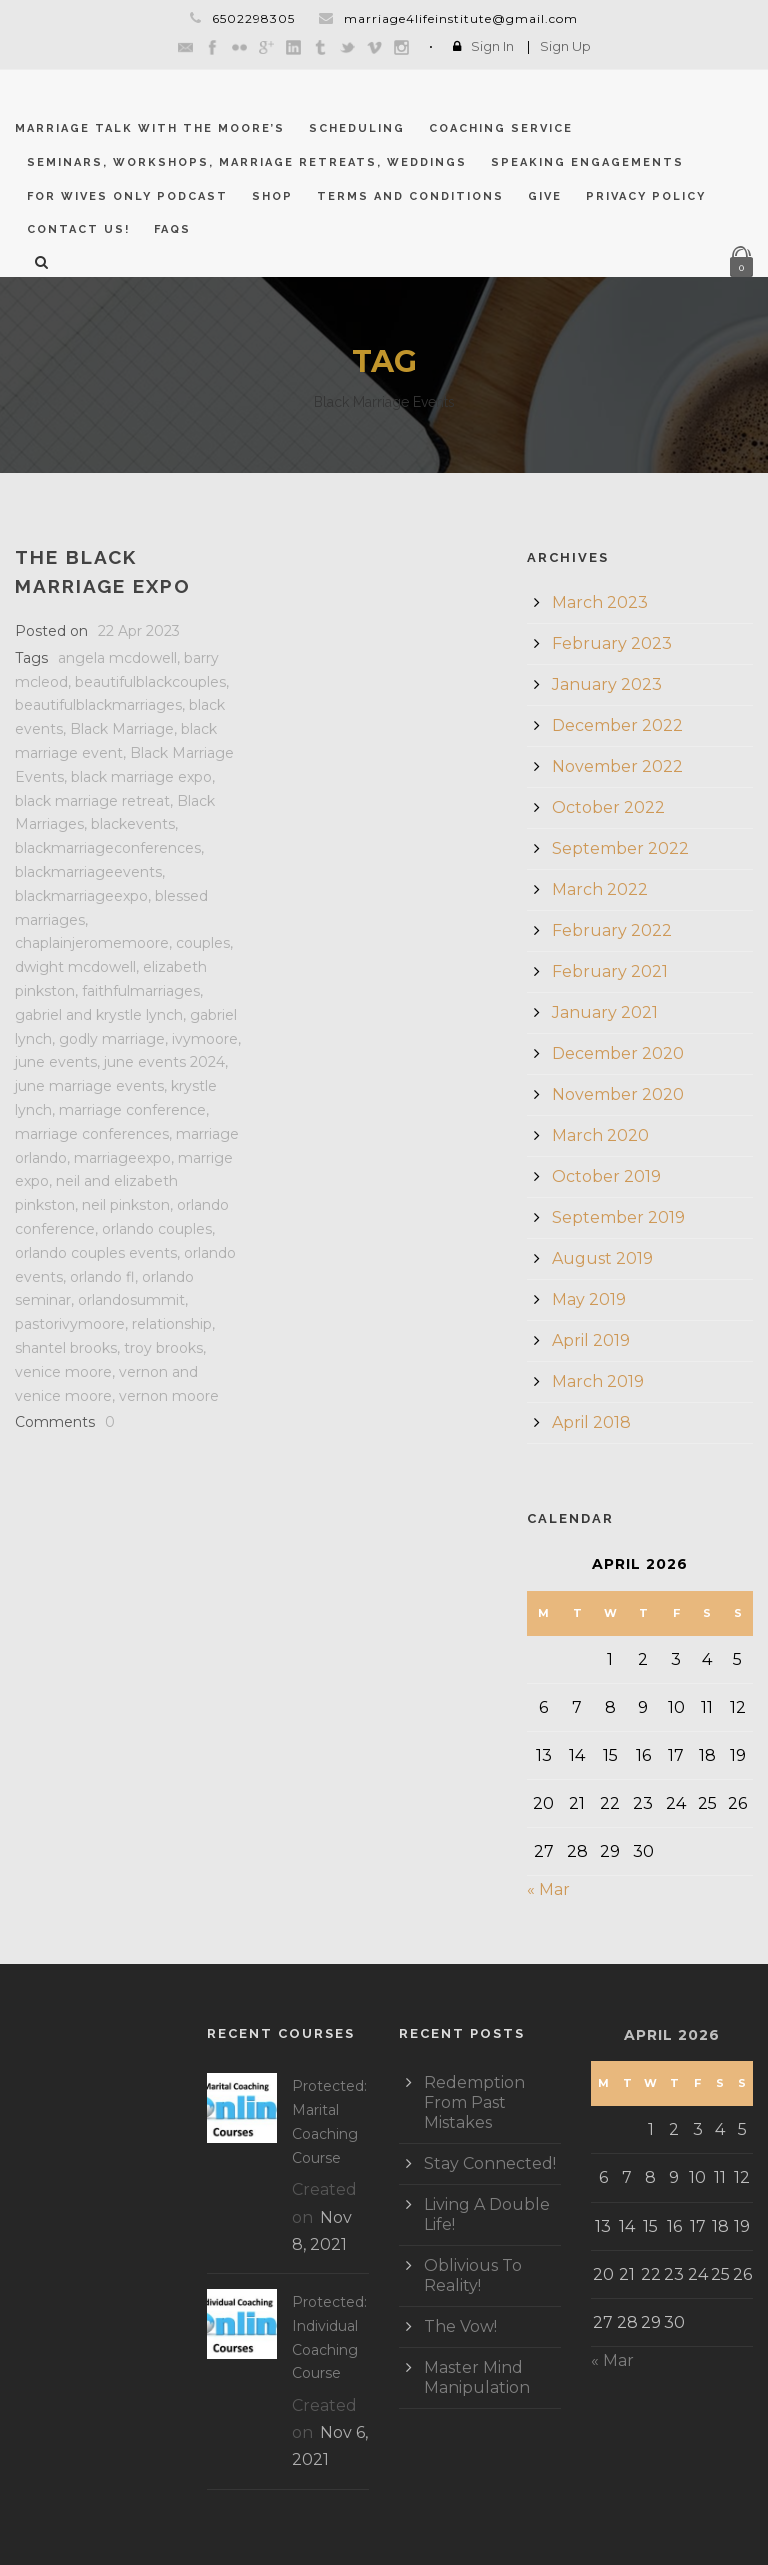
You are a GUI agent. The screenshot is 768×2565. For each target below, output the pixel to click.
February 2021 (610, 971)
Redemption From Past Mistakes (474, 2102)
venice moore (63, 1372)
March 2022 (600, 889)
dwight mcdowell (75, 967)
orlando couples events (96, 1253)
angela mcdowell (117, 658)
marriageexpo (122, 1158)
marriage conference (132, 1110)
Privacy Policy (646, 196)
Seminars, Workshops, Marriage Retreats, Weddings (247, 162)
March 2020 (600, 1135)
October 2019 (606, 1176)
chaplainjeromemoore (92, 943)
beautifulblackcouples (150, 682)
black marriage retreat (92, 801)
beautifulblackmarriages (98, 705)
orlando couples (157, 1229)
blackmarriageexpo (81, 896)
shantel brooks (66, 1348)
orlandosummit (131, 1300)
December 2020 (618, 1053)
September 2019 (618, 1217)
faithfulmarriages (141, 991)
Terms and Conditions (410, 196)
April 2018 (591, 1422)
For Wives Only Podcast (127, 196)
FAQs (172, 229)
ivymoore (205, 1039)
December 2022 (617, 725)
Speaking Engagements (587, 162)
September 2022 (620, 848)
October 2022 (608, 807)
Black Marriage (122, 729)
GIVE (545, 196)
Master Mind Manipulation (477, 2377)
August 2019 (602, 1258)
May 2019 (589, 1299)
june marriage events (89, 1086)
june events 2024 (164, 1062)
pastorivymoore (70, 1324)
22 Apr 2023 (139, 631)
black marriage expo (141, 777)
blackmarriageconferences (108, 848)
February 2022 (612, 930)
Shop (272, 196)
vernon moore (169, 1396)
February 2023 (612, 643)
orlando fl (102, 1277)
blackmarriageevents (88, 872)
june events (56, 1062)
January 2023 (607, 684)
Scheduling (357, 128)
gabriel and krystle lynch (99, 1015)
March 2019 (598, 1381)
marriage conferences (92, 1134)
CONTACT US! (78, 229)
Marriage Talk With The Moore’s (150, 128)
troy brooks (163, 1348)
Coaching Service (501, 128)
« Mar (548, 1889)
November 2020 (618, 1094)
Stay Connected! (490, 2163)
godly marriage (112, 1039)
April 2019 (591, 1340)
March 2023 (600, 602)
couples (203, 943)
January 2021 (605, 1012)
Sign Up (565, 46)
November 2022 (617, 766)
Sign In (492, 46)
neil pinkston (126, 1205)
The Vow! (460, 2326)
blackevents (133, 824)
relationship (172, 1324)
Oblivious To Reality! (473, 2275)
